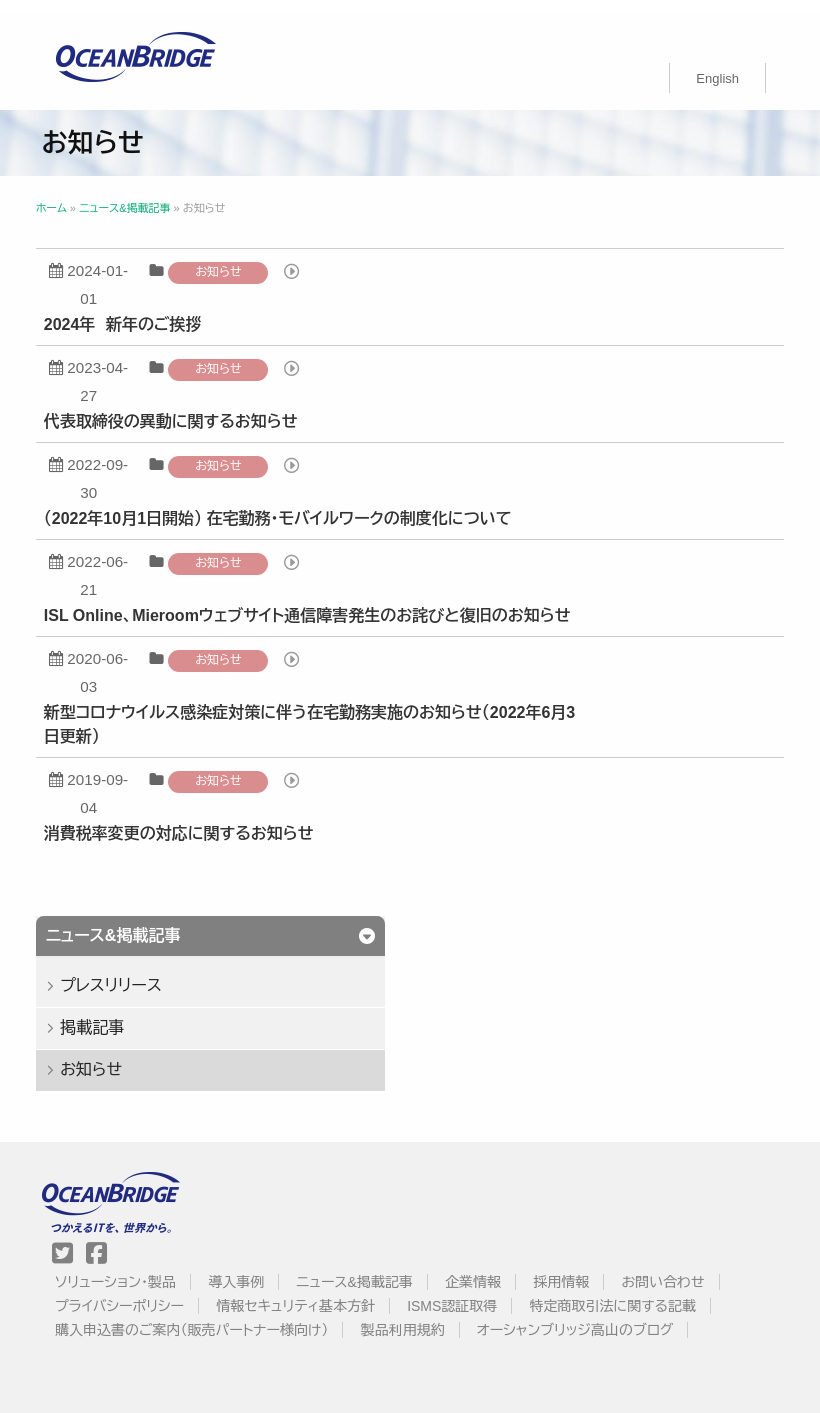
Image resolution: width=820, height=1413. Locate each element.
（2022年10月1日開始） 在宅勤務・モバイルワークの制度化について (288, 506)
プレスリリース (121, 973)
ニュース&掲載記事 (359, 1270)
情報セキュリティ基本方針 (300, 1294)
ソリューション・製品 (119, 1270)
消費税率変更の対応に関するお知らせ (189, 821)
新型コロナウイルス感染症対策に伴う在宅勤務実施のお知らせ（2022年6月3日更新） (319, 712)
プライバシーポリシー (123, 1294)
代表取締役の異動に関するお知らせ (181, 409)
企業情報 (477, 1270)
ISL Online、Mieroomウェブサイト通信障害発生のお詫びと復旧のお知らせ (317, 603)
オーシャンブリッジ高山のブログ (579, 1318)
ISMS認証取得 (457, 1294)
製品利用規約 (407, 1318)
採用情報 (566, 1270)
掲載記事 (102, 1015)
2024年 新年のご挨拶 (133, 312)
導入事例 (241, 1270)
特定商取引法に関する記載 (617, 1294)
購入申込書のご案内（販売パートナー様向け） (196, 1318)
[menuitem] (717, 66)
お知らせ (228, 260)
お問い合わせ (667, 1270)
